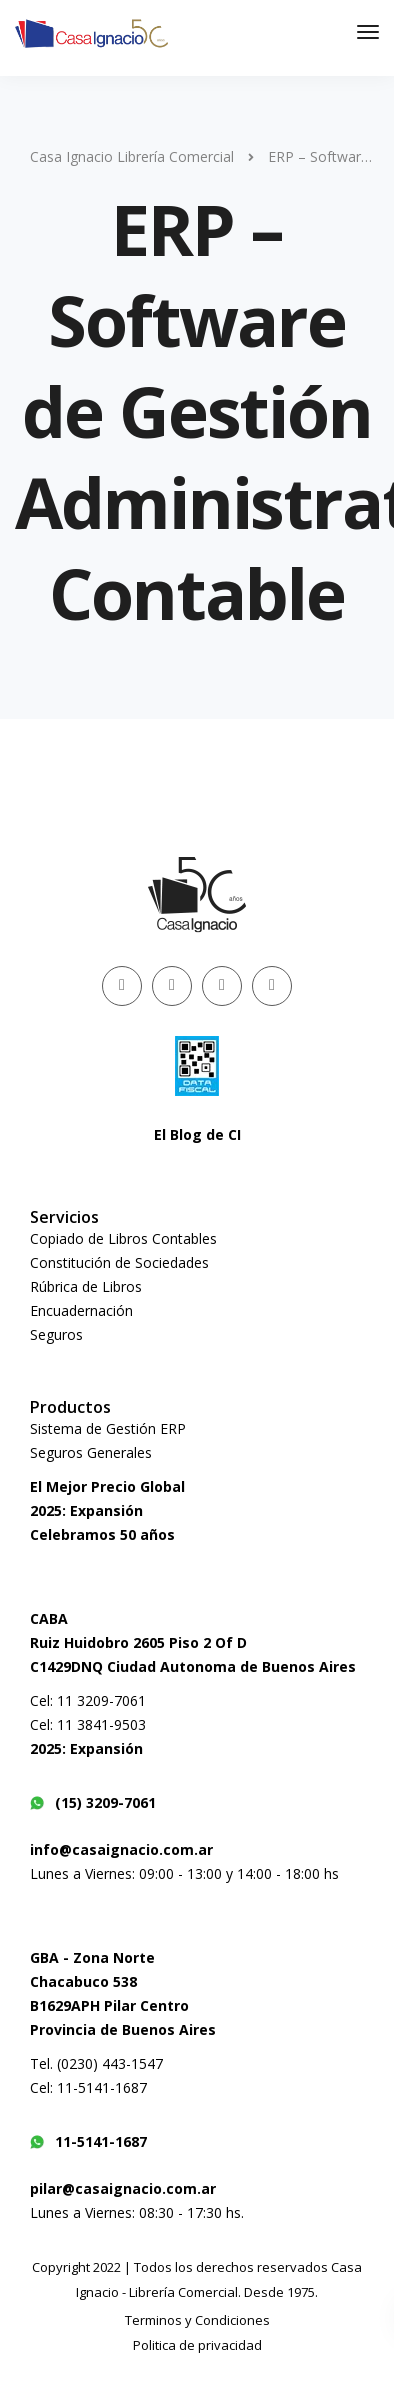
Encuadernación (81, 1310)
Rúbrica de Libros (86, 1286)
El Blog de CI (197, 1134)
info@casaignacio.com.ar (121, 1849)
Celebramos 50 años (102, 1534)
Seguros (56, 1334)
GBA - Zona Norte (92, 1957)
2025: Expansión (86, 1510)
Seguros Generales (91, 1452)
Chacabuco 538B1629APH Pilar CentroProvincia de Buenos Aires (123, 2005)
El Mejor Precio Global (107, 1486)
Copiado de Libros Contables (123, 1238)
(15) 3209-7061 (93, 1802)
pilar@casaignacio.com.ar (123, 2188)
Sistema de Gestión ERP (108, 1428)
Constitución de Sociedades (119, 1262)
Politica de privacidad (197, 2345)
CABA (49, 1618)
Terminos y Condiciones (197, 2320)
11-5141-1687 (88, 2141)
